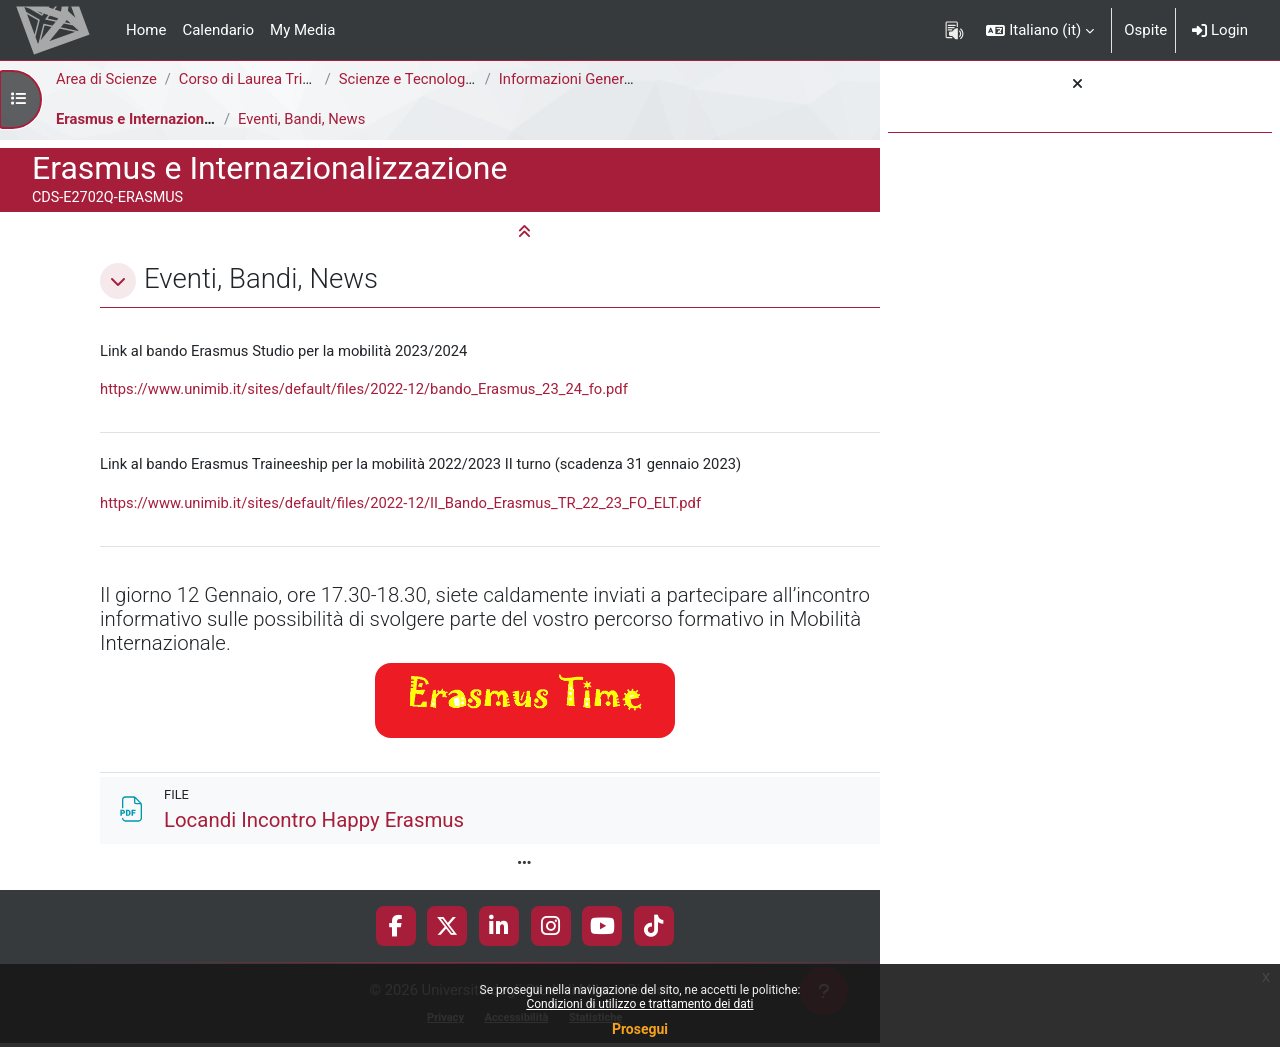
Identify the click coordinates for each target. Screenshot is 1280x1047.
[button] (1040, 30)
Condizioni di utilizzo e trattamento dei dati (639, 1004)
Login (1220, 30)
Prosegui (640, 1029)
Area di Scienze (107, 79)
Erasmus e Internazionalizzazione (169, 119)
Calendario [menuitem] (218, 30)
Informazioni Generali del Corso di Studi (632, 79)
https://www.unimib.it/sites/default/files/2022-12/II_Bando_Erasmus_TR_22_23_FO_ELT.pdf (405, 504)
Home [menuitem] (146, 30)
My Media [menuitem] (302, 30)
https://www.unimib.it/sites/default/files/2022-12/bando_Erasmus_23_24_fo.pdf (368, 390)
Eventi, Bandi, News (302, 119)
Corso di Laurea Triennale (266, 79)
